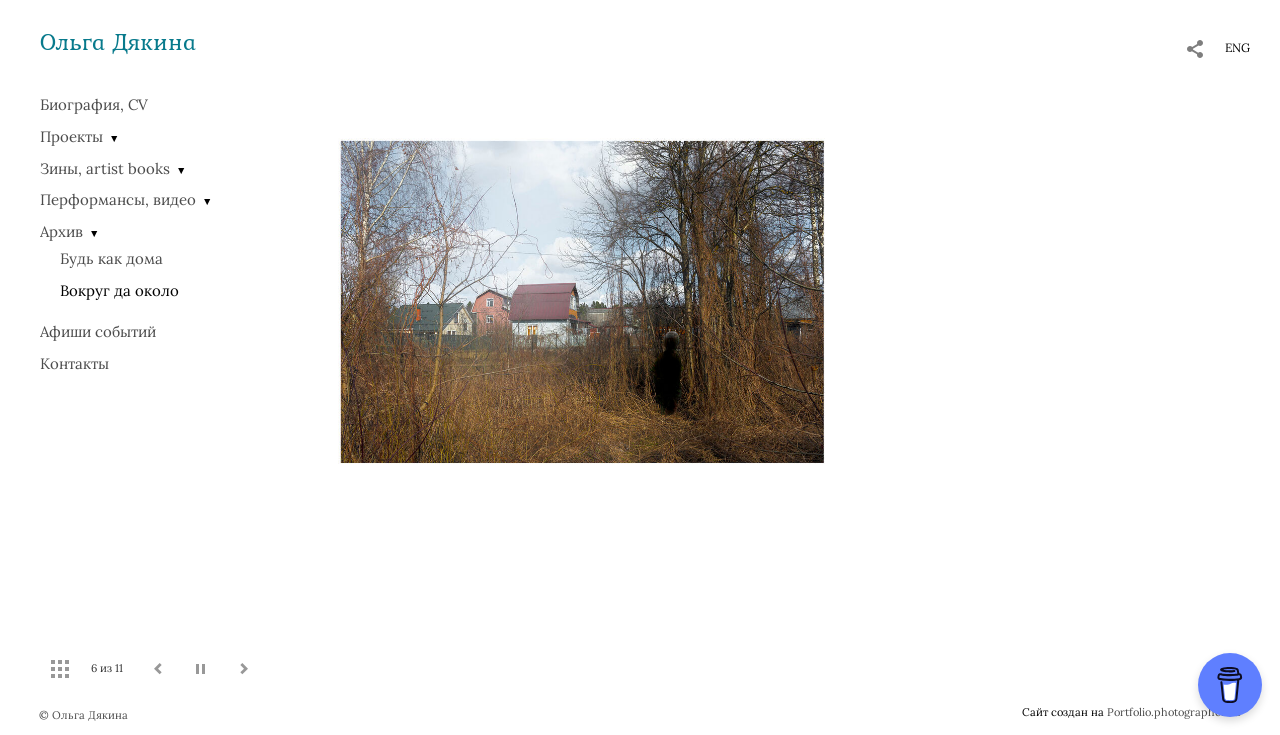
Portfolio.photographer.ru (1174, 712)
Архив (61, 231)
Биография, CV (94, 104)
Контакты (74, 363)
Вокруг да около (119, 290)
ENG (1237, 47)
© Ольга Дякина (83, 715)
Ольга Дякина (118, 41)
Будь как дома (111, 258)
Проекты (71, 136)
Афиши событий (98, 331)
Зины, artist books (105, 168)
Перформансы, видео (118, 199)
